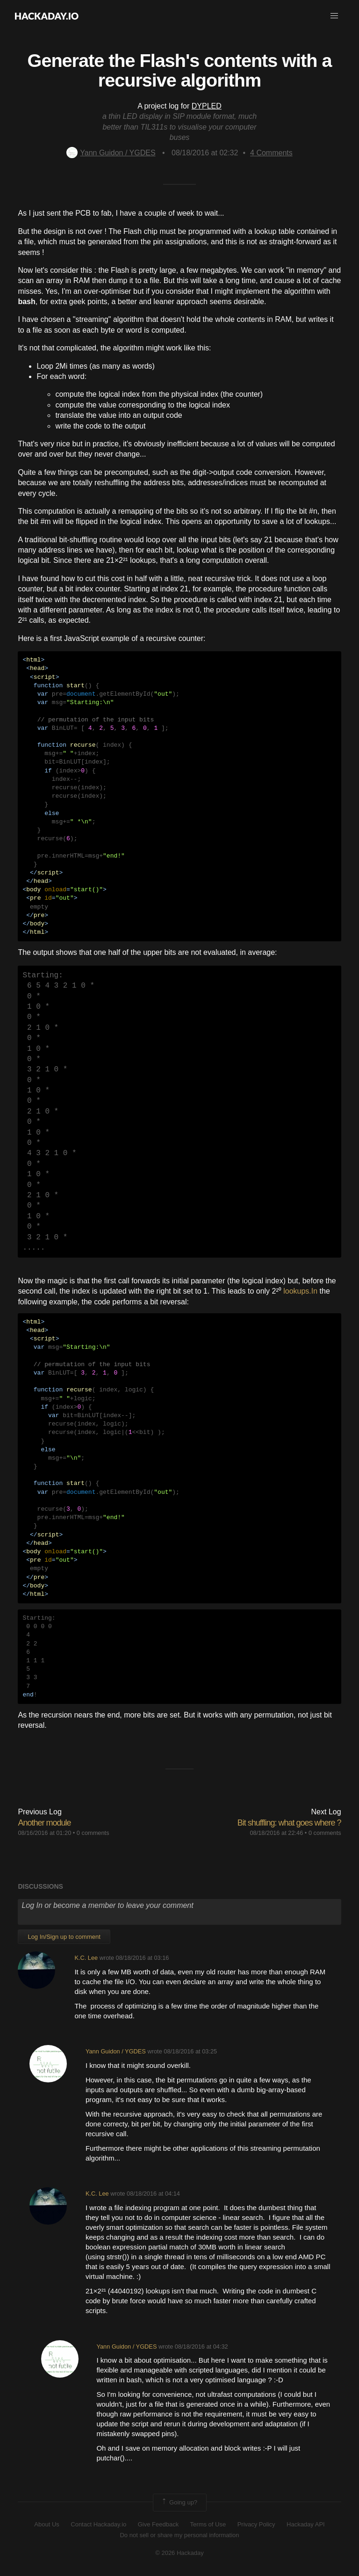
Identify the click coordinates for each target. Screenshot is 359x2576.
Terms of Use (208, 2524)
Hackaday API (306, 2524)
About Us (46, 2524)
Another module (44, 1822)
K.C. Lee (86, 1957)
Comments (271, 153)
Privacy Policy (256, 2524)
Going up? (179, 2502)
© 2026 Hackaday (179, 2552)
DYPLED (207, 106)
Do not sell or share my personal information (179, 2535)
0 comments (93, 1832)
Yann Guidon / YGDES (110, 153)
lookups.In (300, 1291)
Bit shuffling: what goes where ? (289, 1822)
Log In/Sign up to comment (64, 1936)
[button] (334, 16)
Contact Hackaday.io (98, 2524)
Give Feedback (158, 2524)
